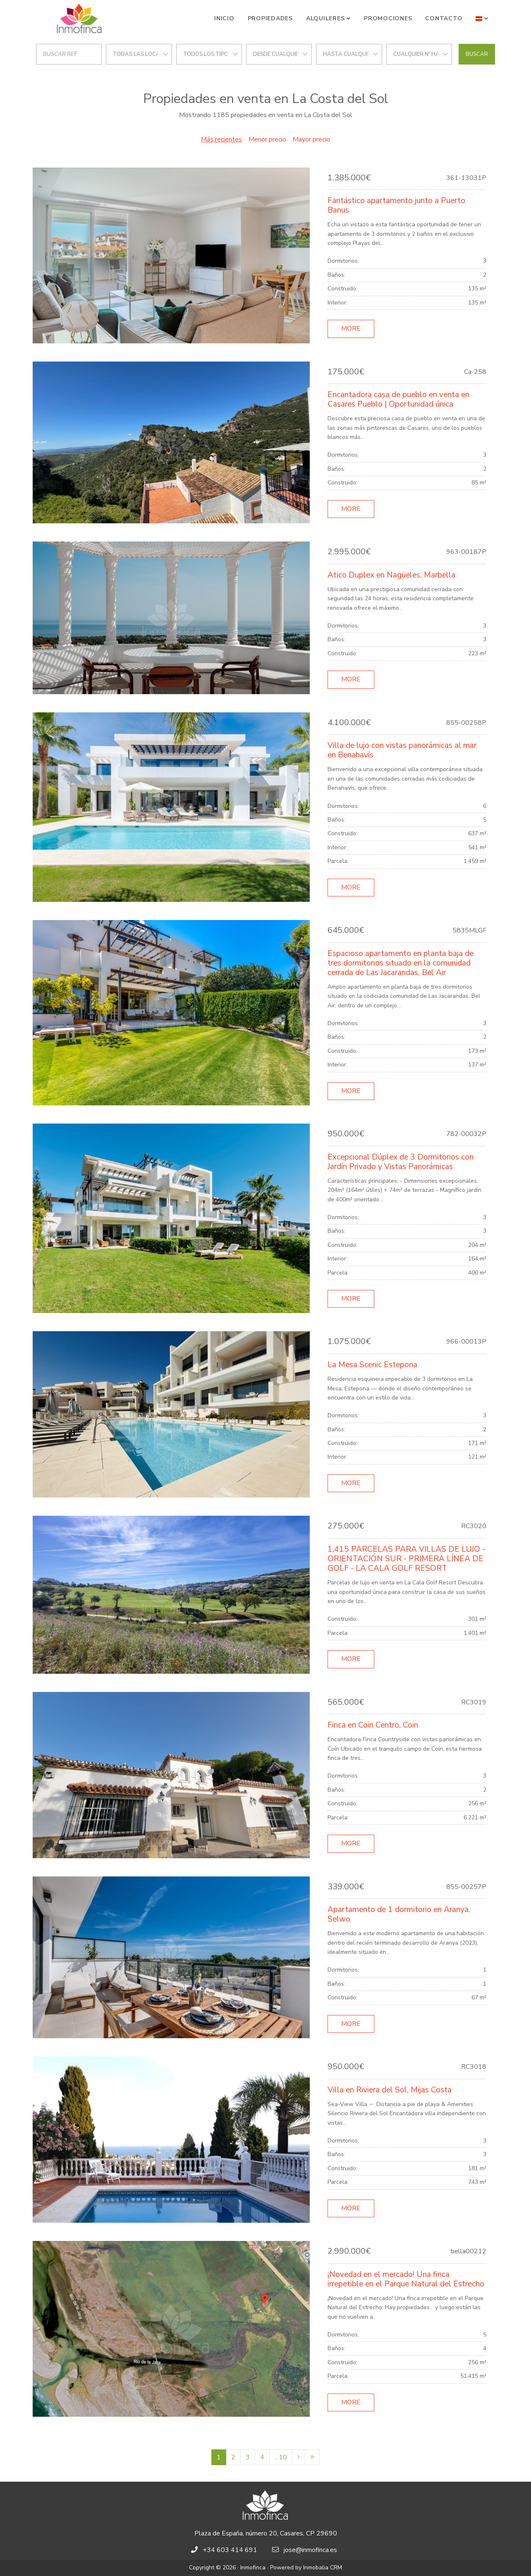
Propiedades (270, 18)
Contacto (443, 18)
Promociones (388, 18)
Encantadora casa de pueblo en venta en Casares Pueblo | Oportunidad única (398, 399)
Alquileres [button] (325, 18)
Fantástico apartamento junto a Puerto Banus (396, 205)
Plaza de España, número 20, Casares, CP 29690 (265, 2533)
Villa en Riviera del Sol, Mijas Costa (390, 2090)
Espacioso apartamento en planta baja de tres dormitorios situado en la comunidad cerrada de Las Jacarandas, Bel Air (401, 963)
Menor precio (267, 139)
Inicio (224, 18)
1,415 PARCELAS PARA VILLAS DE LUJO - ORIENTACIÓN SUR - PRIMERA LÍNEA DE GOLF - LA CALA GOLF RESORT (406, 1559)
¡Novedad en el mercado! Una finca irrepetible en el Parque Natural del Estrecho (406, 2279)
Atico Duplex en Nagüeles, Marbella (391, 575)
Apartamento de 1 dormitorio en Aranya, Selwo (399, 1914)
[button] (482, 18)
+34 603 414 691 (230, 2549)
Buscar (477, 54)
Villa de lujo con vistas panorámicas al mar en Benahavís (402, 750)
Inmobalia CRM (322, 2567)
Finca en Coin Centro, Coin (373, 1725)
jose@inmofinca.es (310, 2549)
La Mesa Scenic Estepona (372, 1364)
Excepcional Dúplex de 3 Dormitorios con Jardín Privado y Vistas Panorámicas (401, 1162)
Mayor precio (311, 139)
